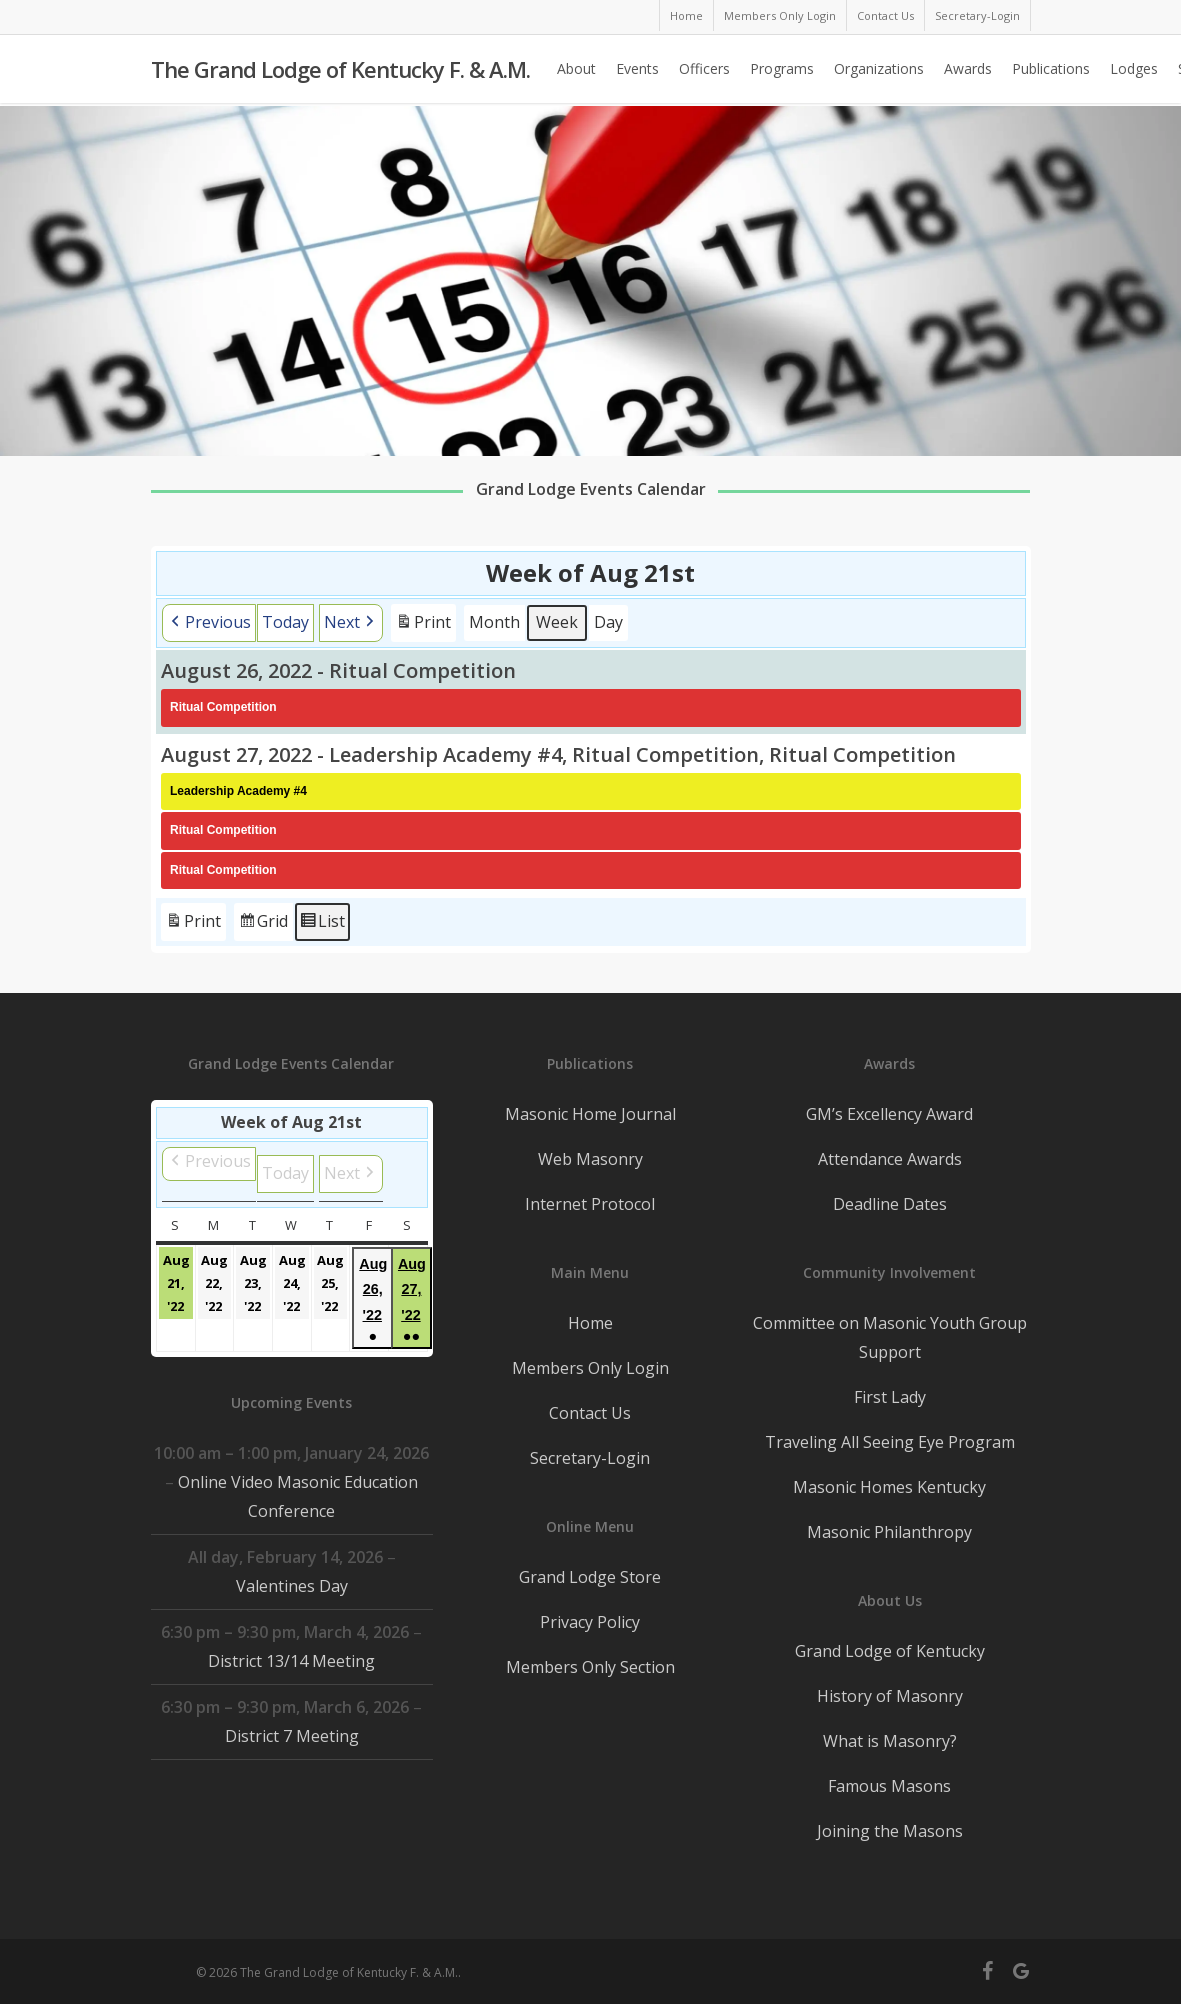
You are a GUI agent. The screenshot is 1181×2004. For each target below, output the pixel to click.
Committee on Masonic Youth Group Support (890, 1337)
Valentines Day (291, 1586)
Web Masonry (590, 1159)
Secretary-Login (590, 1458)
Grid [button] (263, 924)
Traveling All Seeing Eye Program (890, 1442)
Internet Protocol (590, 1204)
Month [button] (494, 622)
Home (590, 1323)
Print (423, 625)
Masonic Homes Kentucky (889, 1487)
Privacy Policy (590, 1622)
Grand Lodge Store (590, 1577)
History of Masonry (890, 1696)
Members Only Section (590, 1667)
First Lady (890, 1397)
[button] (209, 623)
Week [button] (557, 622)
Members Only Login (590, 1368)
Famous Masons (889, 1786)
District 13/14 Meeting (291, 1661)
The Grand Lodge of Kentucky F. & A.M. (340, 71)
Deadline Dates (890, 1204)
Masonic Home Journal (590, 1114)
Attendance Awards (890, 1159)
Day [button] (608, 622)
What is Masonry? (890, 1741)
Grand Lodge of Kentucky (890, 1651)
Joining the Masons (890, 1831)
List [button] (322, 924)
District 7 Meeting (291, 1736)
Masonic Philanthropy (889, 1532)
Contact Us (590, 1413)
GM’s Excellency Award (889, 1114)
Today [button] (285, 622)
